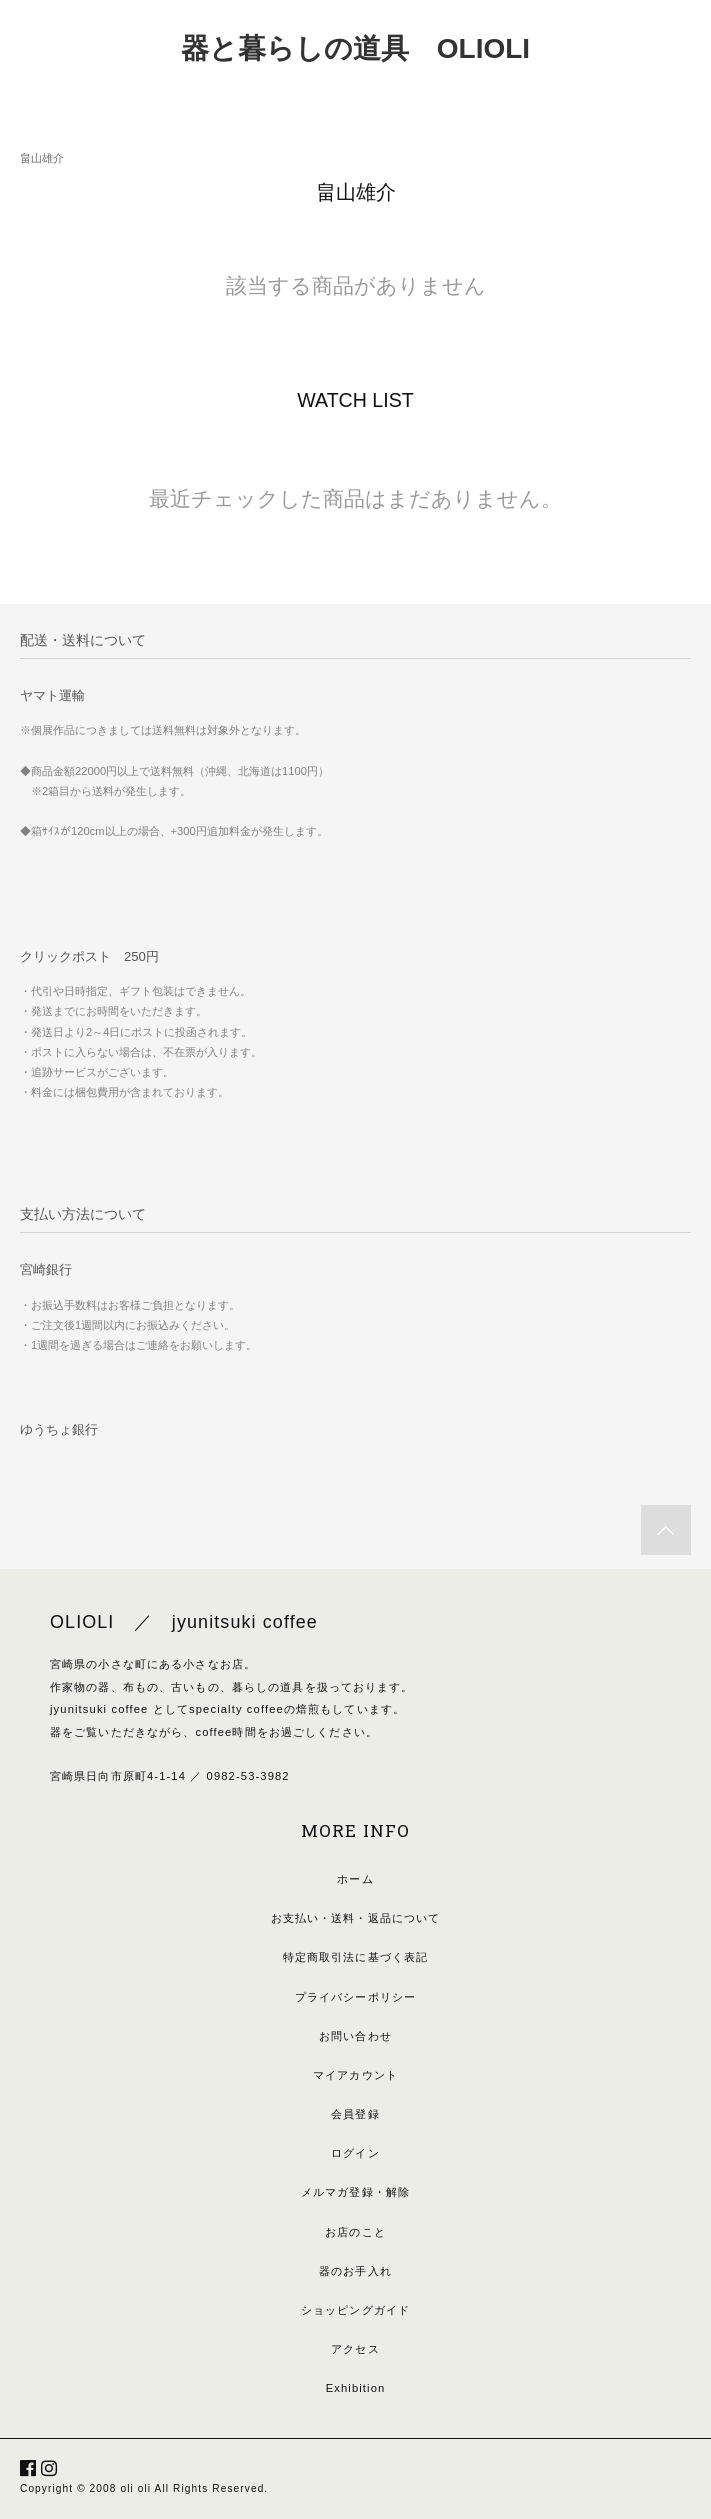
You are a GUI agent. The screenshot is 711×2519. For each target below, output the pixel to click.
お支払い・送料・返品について (356, 1918)
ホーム (355, 1879)
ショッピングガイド (355, 2310)
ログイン (355, 2153)
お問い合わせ (355, 2036)
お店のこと (355, 2232)
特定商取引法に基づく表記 (355, 1957)
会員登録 (355, 2114)
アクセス (355, 2349)
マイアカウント (355, 2075)
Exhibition (356, 2388)
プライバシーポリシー (355, 1997)
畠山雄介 (42, 158)
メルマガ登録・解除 (355, 2192)
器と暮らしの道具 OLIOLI (355, 48)
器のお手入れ (355, 2271)
